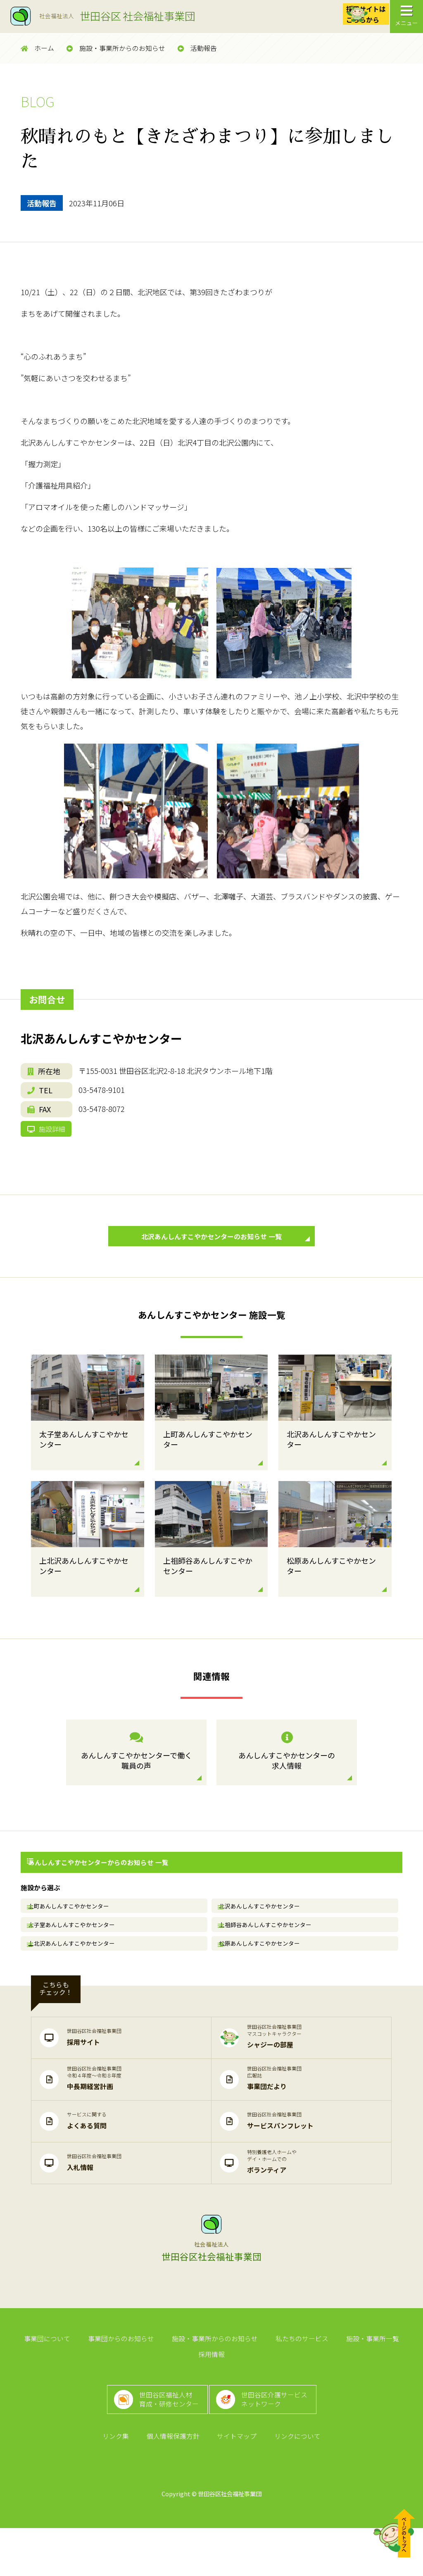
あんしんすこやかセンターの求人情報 (286, 1775)
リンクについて (292, 2482)
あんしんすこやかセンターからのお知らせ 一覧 (94, 1884)
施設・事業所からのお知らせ (116, 48)
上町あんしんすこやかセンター (73, 1929)
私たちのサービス (278, 2380)
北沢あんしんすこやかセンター (264, 1929)
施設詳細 (50, 1138)
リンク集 (121, 2482)
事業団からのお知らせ (104, 2380)
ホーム (37, 48)
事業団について (34, 2380)
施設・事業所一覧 (344, 2380)
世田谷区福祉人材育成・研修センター (165, 2436)
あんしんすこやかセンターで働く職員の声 (136, 1775)
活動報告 (197, 48)
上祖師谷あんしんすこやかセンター (270, 1953)
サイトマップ (235, 2482)
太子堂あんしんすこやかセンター (76, 1953)
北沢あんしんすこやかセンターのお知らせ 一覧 (221, 1257)
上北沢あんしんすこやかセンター (76, 1978)
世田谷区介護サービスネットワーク (280, 2436)
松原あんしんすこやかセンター (264, 1978)
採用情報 (398, 2380)
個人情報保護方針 (174, 2482)
